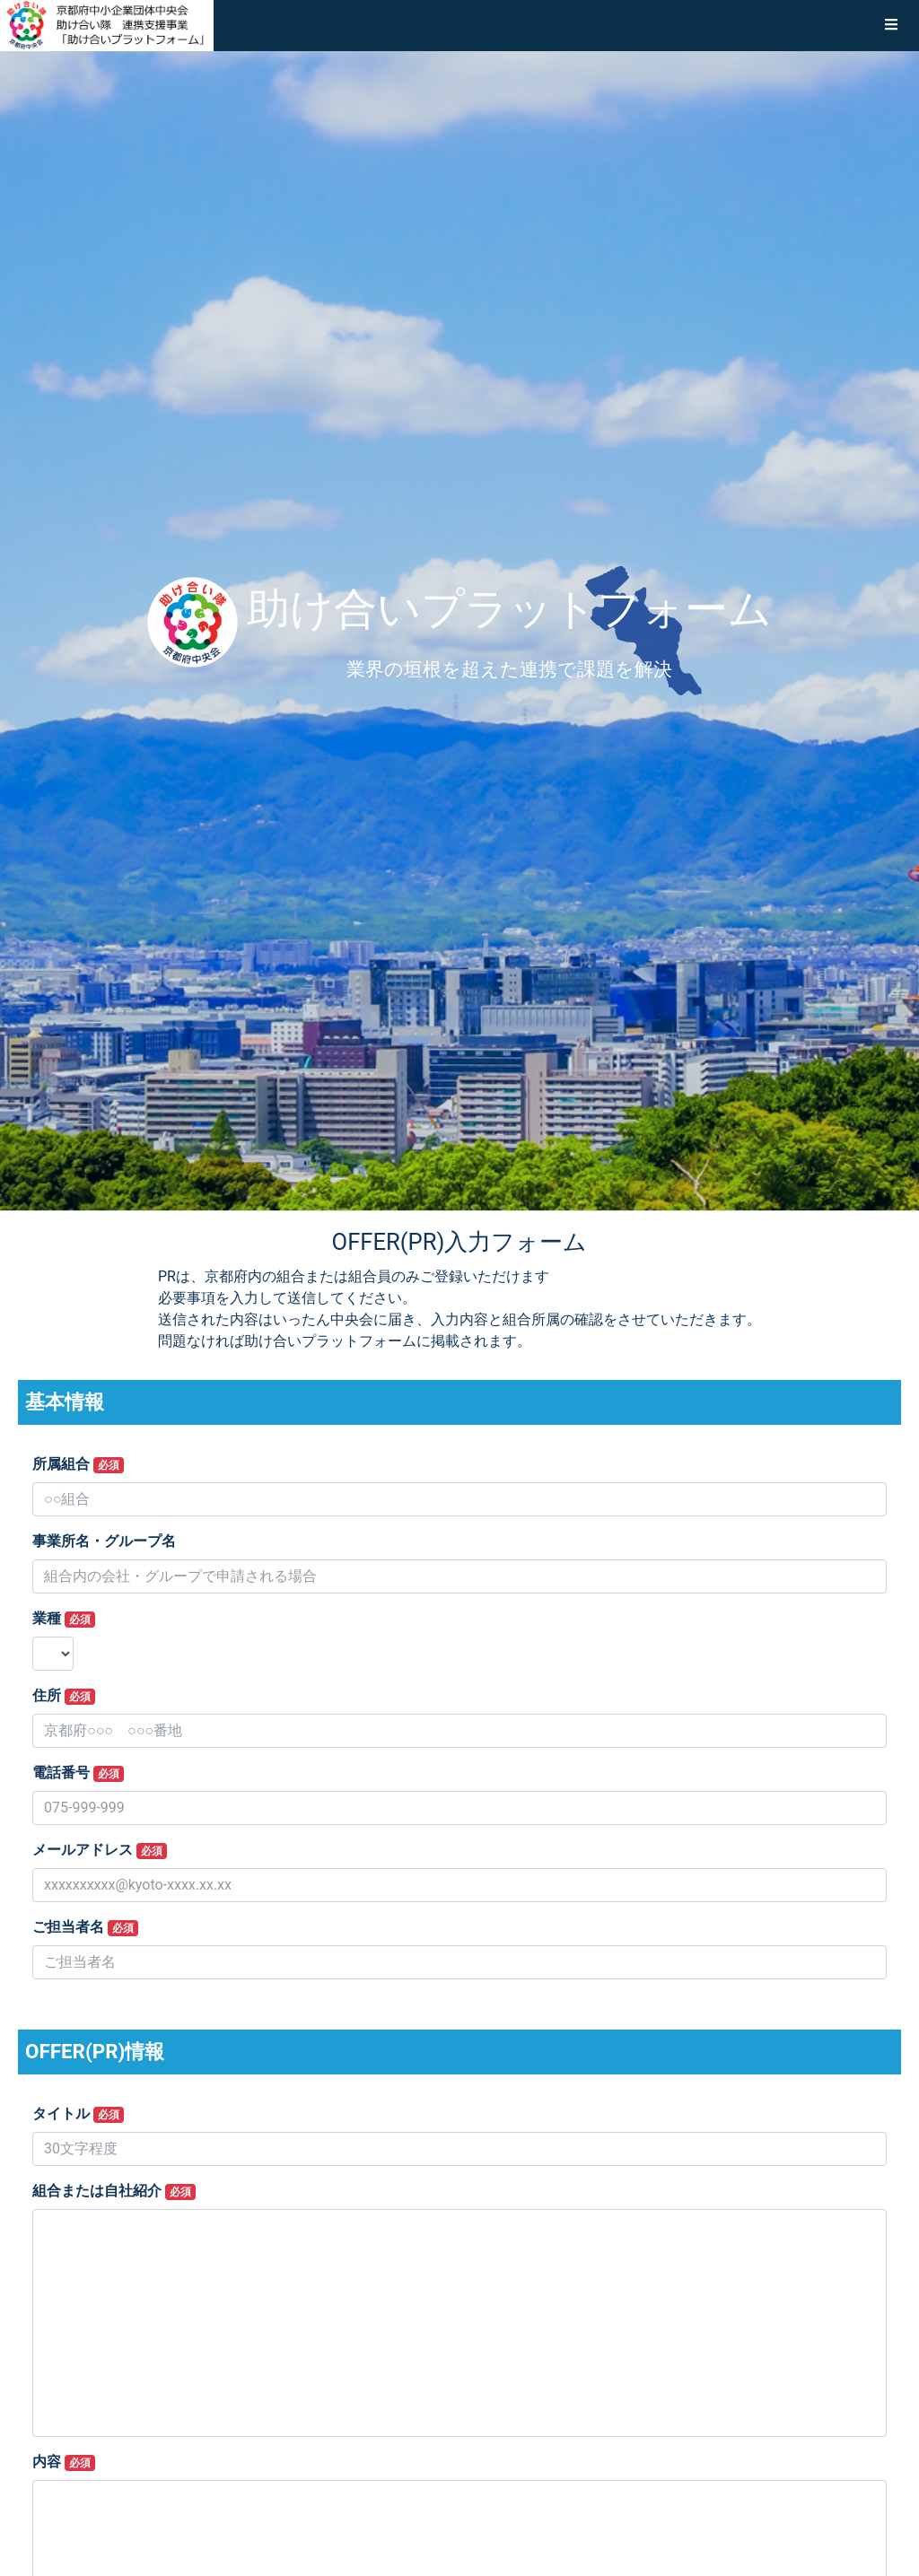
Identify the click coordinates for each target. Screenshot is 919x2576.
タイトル (78, 2114)
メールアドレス (99, 1850)
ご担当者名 (85, 1927)
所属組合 (78, 1464)
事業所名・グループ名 (104, 1541)
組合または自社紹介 (114, 2191)
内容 (63, 2462)
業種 (63, 1619)
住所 (63, 1696)
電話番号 (78, 1773)
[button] (891, 25)
